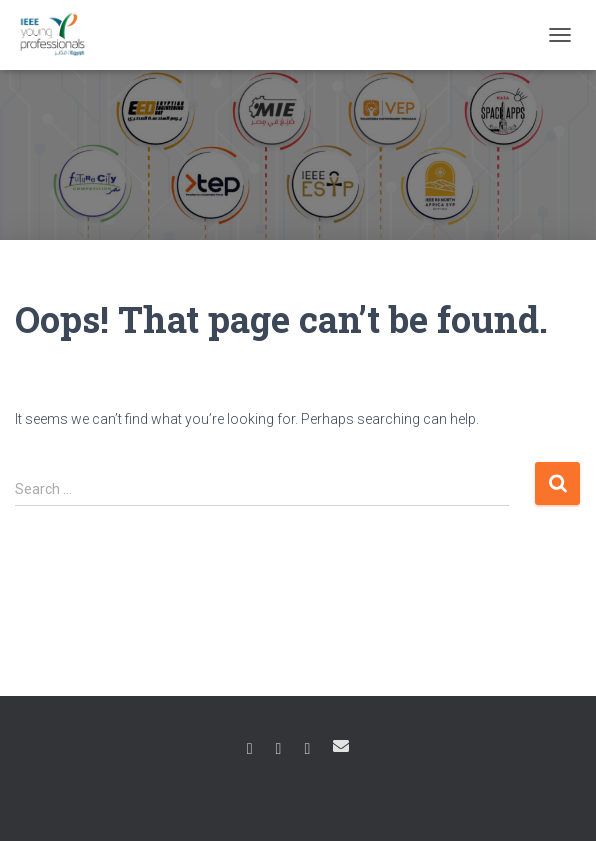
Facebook (250, 749)
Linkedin (307, 749)
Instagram (279, 749)
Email (341, 746)
